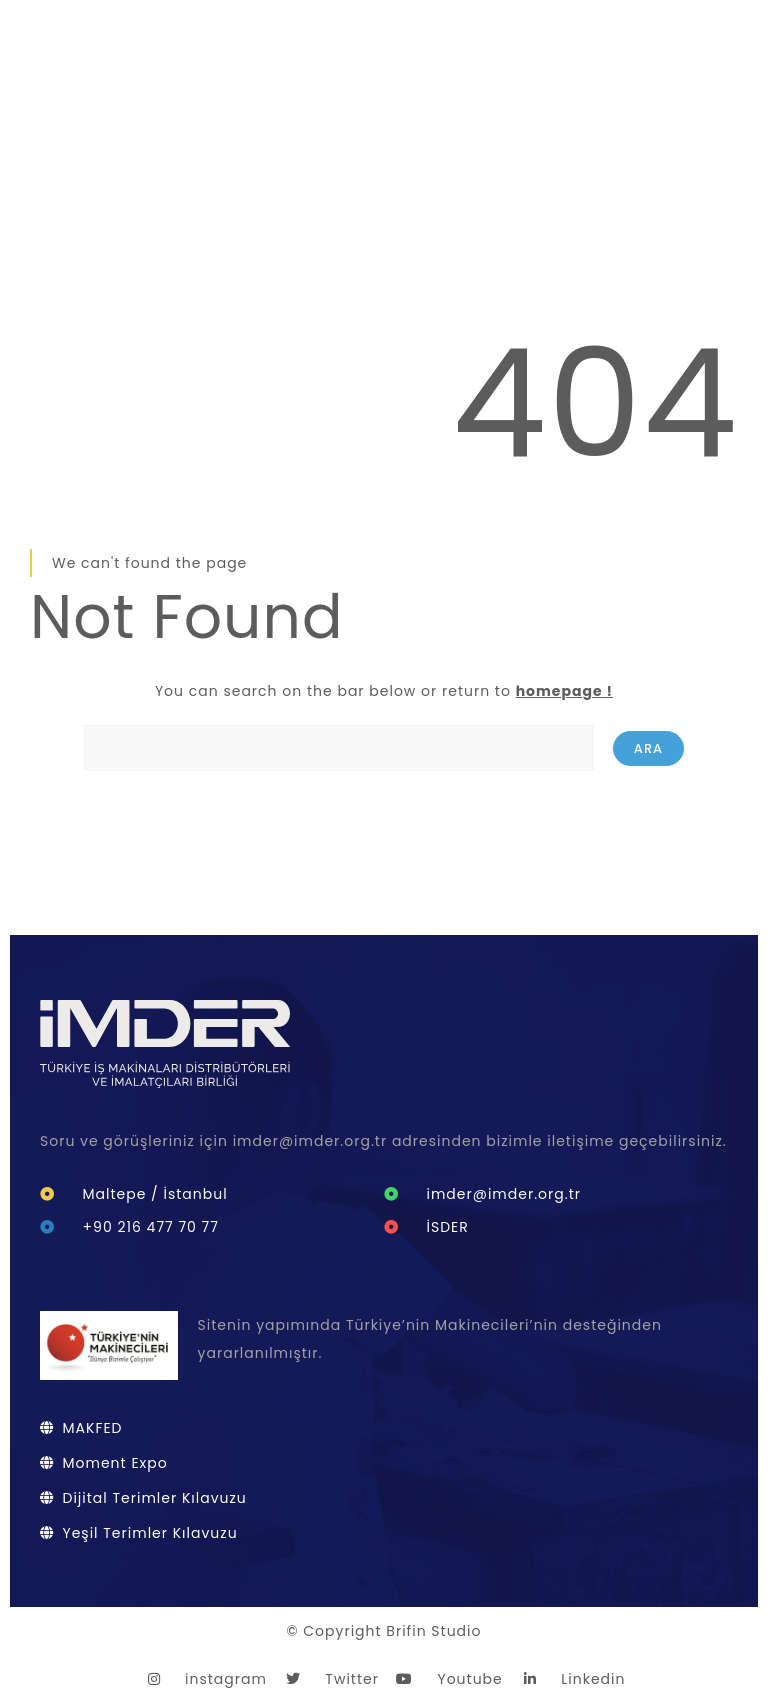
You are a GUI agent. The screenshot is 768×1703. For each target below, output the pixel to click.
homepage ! (564, 691)
